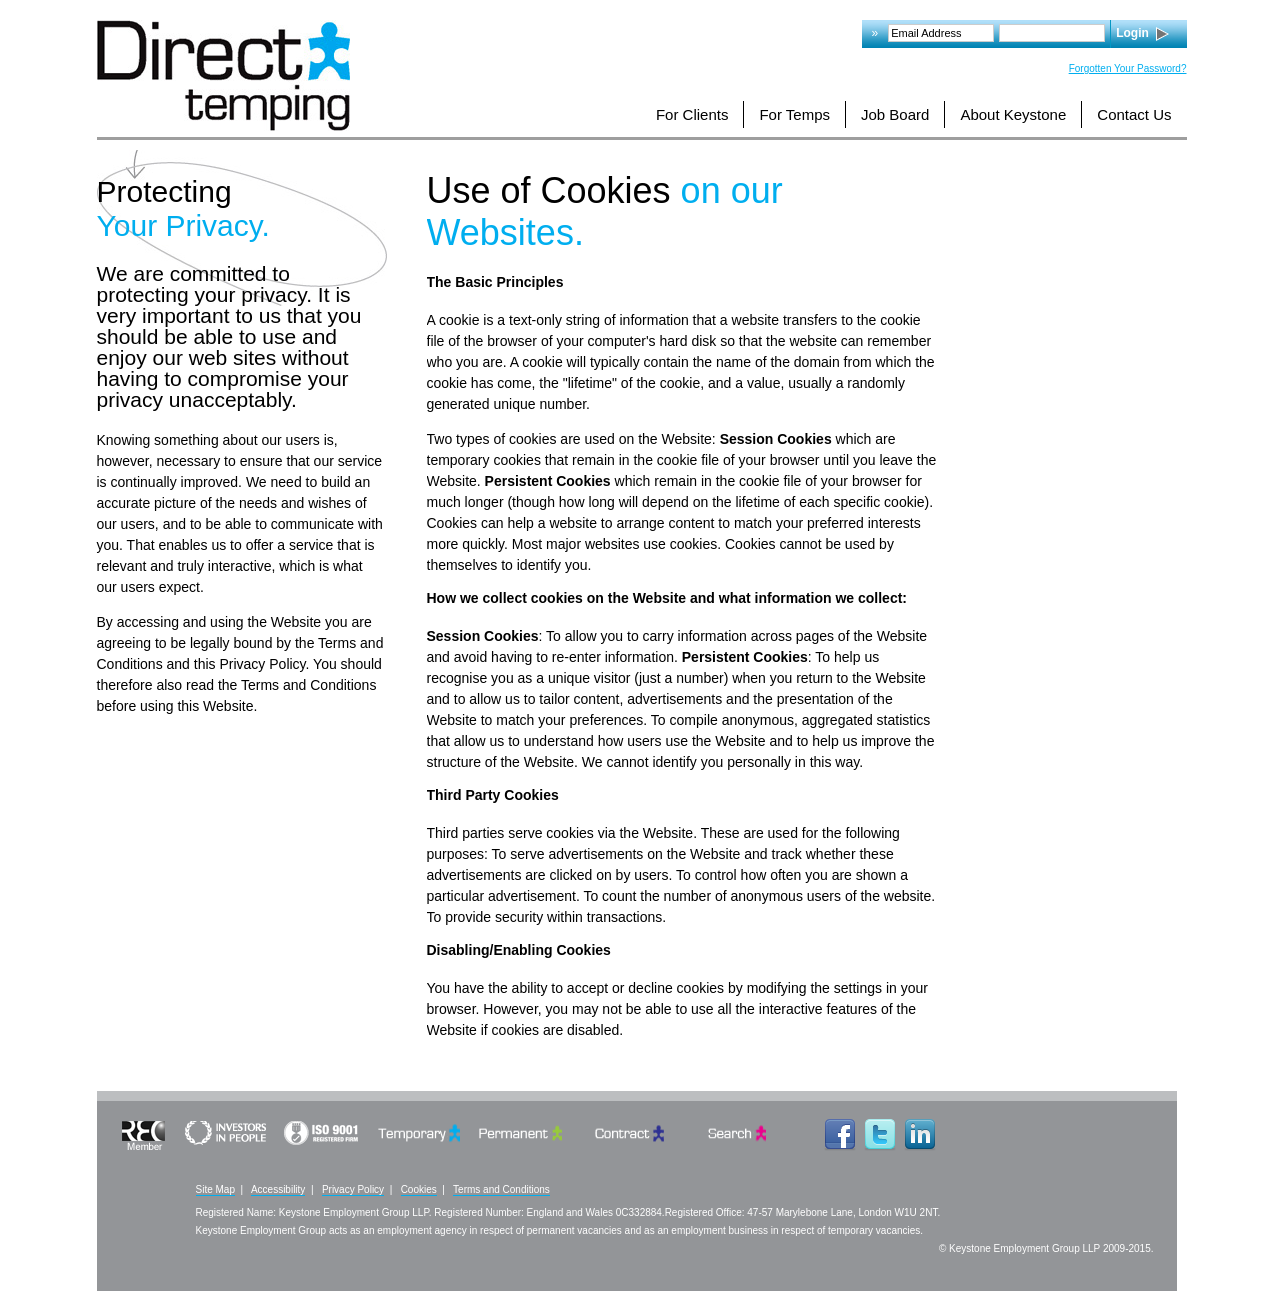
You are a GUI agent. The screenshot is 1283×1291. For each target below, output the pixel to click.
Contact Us (1134, 114)
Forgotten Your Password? (1128, 68)
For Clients (692, 114)
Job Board (895, 114)
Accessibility (278, 1189)
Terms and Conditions (501, 1189)
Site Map (215, 1189)
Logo (223, 75)
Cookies (419, 1189)
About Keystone (1013, 114)
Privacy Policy (353, 1189)
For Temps (794, 114)
